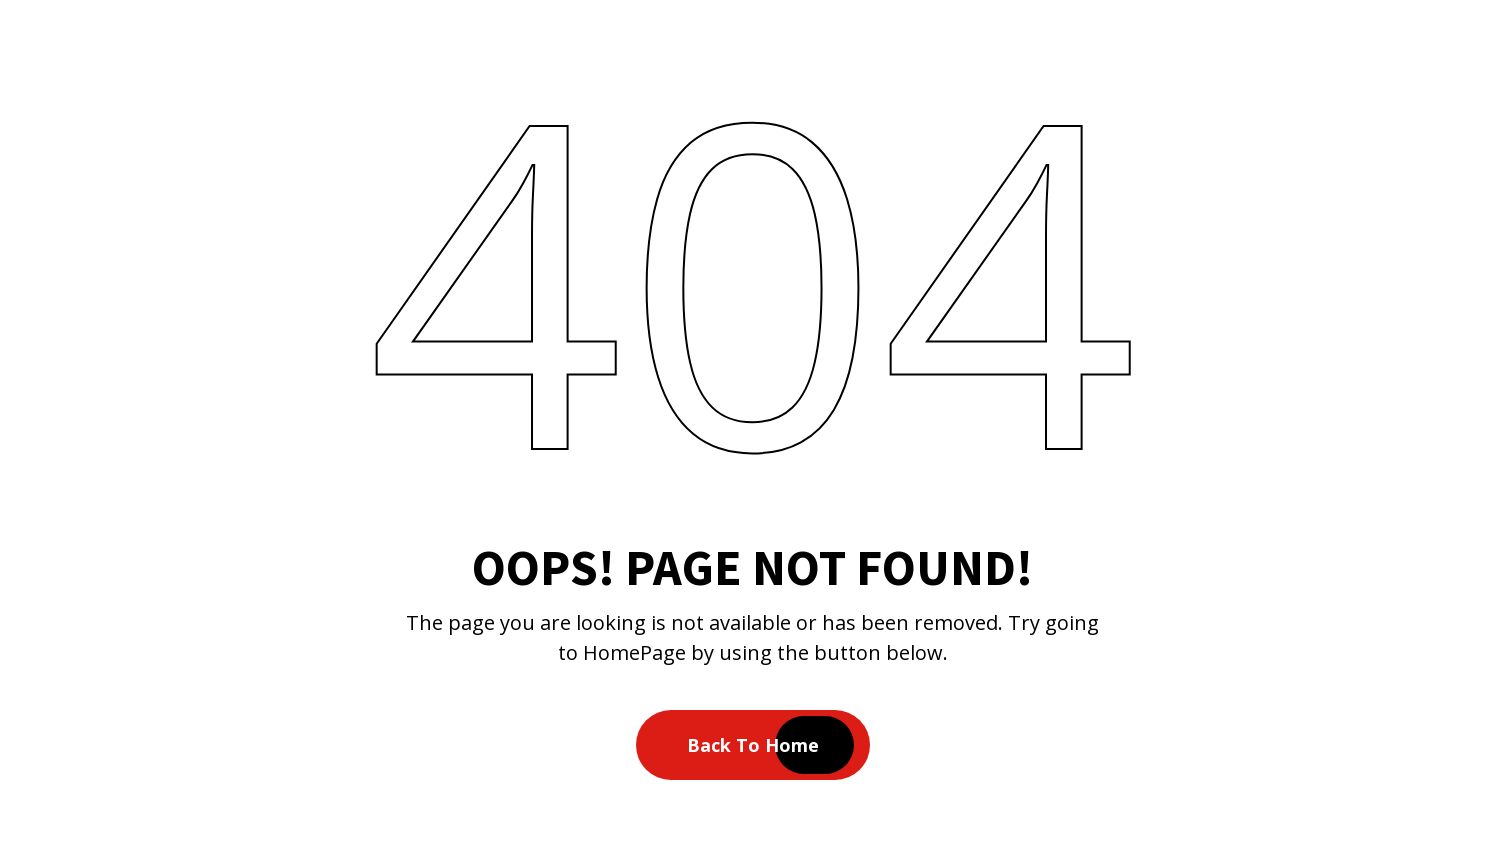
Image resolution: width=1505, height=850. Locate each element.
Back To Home (753, 745)
